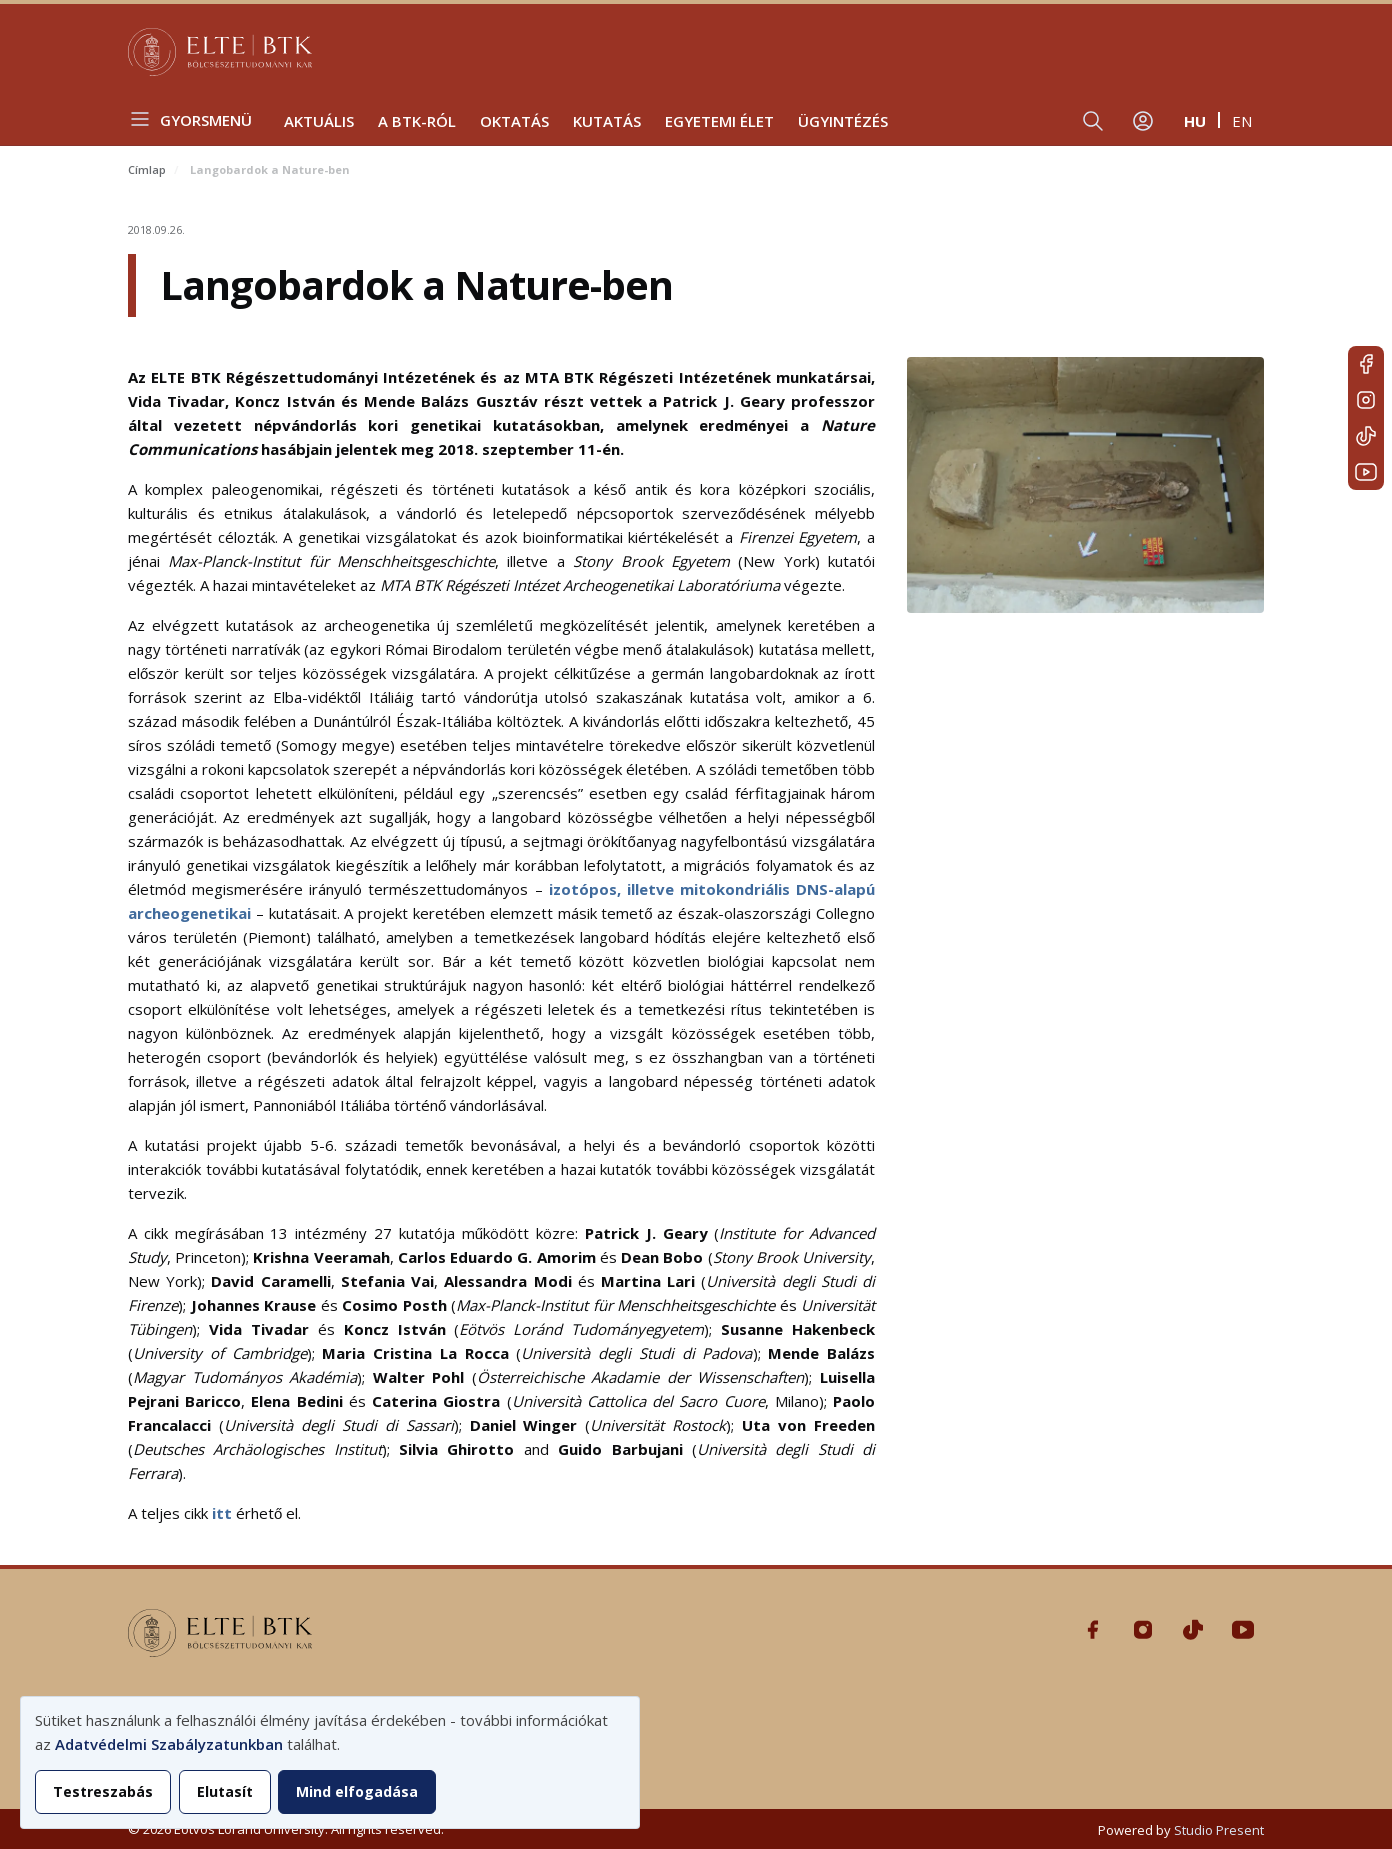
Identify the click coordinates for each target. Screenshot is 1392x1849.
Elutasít (225, 1791)
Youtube (1366, 472)
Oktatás (514, 121)
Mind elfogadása (357, 1791)
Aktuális (319, 121)
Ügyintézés (843, 121)
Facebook (1366, 364)
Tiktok (1366, 436)
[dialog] (330, 1762)
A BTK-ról (417, 121)
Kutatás (607, 121)
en (1242, 121)
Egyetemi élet (719, 121)
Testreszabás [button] (103, 1791)
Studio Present (1219, 1830)
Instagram (1366, 400)
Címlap (147, 169)
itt (222, 1513)
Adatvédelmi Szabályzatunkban (169, 1744)
